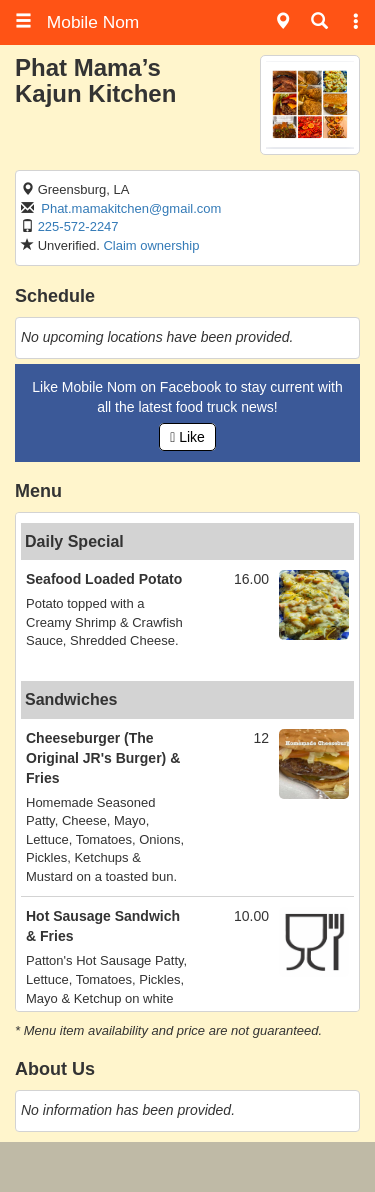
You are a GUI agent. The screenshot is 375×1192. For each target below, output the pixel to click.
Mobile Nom (77, 22)
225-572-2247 (78, 226)
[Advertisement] (188, 1167)
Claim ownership (151, 245)
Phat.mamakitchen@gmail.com (131, 208)
